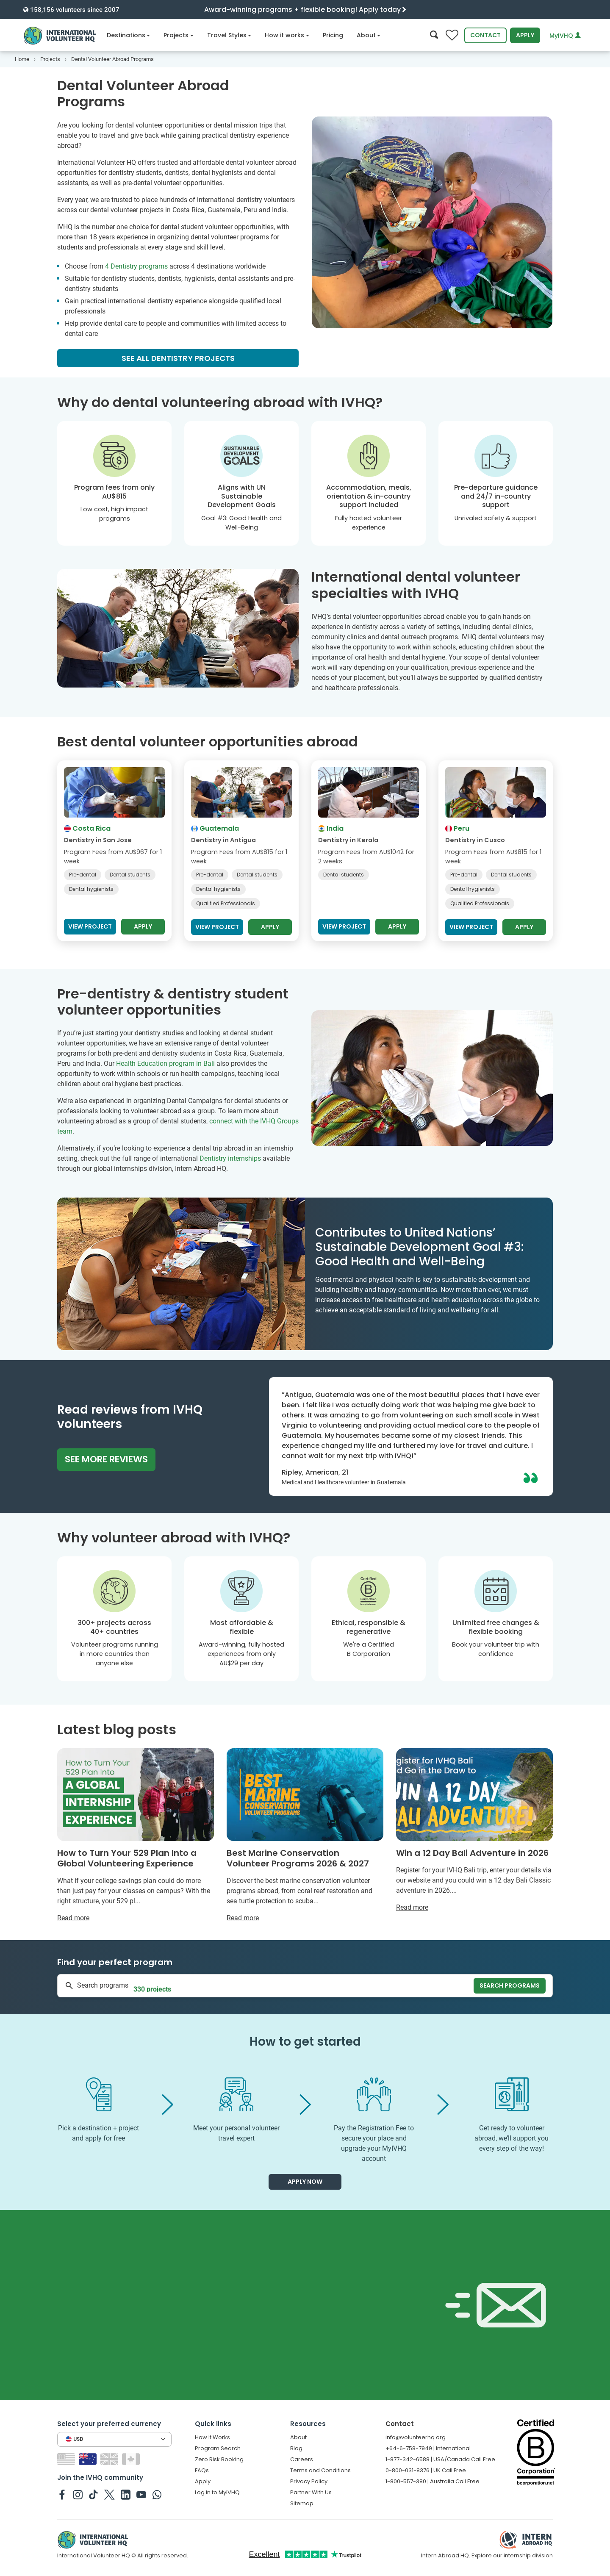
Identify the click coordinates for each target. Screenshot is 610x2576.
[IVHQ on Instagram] (78, 2494)
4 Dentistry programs (136, 266)
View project (90, 926)
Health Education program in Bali (165, 1063)
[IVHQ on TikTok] (93, 2494)
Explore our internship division (512, 2555)
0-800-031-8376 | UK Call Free (425, 2470)
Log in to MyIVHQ (217, 2492)
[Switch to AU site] (89, 2458)
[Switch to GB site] (110, 2458)
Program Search (218, 2448)
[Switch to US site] (67, 2458)
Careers (301, 2459)
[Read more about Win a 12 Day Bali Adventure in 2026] (474, 1830)
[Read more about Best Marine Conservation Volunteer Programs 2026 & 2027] (305, 1835)
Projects (179, 35)
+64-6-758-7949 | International (428, 2448)
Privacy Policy (308, 2481)
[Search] (434, 35)
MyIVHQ (565, 35)
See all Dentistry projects (178, 358)
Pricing (333, 35)
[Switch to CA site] (132, 2458)
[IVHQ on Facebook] (62, 2494)
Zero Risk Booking (219, 2459)
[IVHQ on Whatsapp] (157, 2494)
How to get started (305, 2041)
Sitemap (301, 2503)
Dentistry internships (230, 1158)
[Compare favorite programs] (452, 35)
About (369, 35)
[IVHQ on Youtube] (141, 2494)
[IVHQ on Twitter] (109, 2494)
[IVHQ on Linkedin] (125, 2494)
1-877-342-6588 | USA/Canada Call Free (440, 2459)
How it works (287, 35)
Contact (485, 35)
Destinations (128, 35)
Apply (525, 35)
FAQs (202, 2470)
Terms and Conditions (320, 2470)
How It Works (212, 2437)
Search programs (510, 1985)
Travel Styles (229, 35)
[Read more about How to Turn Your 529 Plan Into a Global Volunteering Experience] (135, 1835)
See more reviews (106, 1459)
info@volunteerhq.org (415, 2437)
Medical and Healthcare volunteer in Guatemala (344, 1482)
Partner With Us (311, 2492)
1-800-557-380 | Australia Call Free (432, 2481)
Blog (296, 2448)
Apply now (305, 2181)
